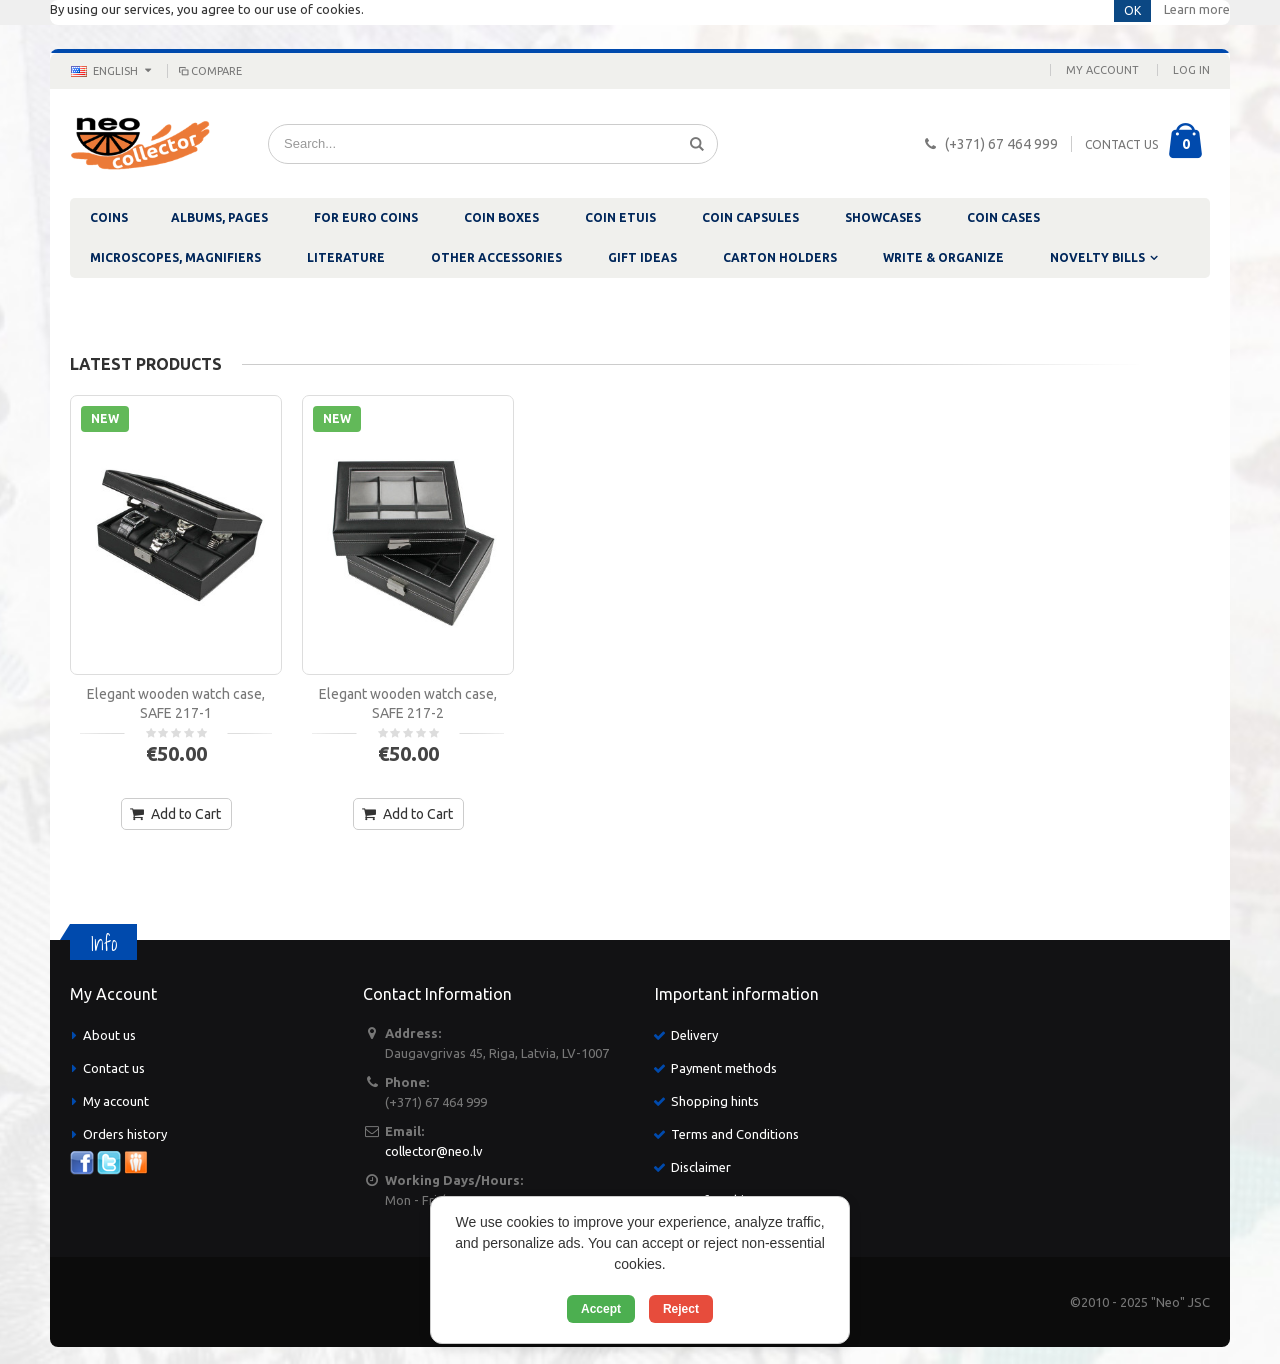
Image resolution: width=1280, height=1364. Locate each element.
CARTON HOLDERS (780, 257)
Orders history (125, 1134)
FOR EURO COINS (366, 217)
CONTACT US (1121, 144)
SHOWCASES (883, 217)
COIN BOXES (501, 217)
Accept (601, 1309)
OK (1132, 10)
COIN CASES (1003, 217)
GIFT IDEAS (642, 257)
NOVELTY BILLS (1097, 257)
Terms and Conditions (735, 1134)
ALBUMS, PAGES (219, 217)
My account (116, 1101)
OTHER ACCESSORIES (496, 257)
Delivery (694, 1035)
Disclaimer (701, 1167)
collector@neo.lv (434, 1151)
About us (109, 1035)
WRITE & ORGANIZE (943, 257)
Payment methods (724, 1068)
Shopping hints (715, 1101)
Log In (1191, 70)
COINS (109, 217)
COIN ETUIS (620, 217)
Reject (681, 1309)
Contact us (114, 1068)
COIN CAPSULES (750, 217)
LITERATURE (346, 257)
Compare (209, 71)
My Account (1102, 70)
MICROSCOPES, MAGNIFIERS (175, 257)
